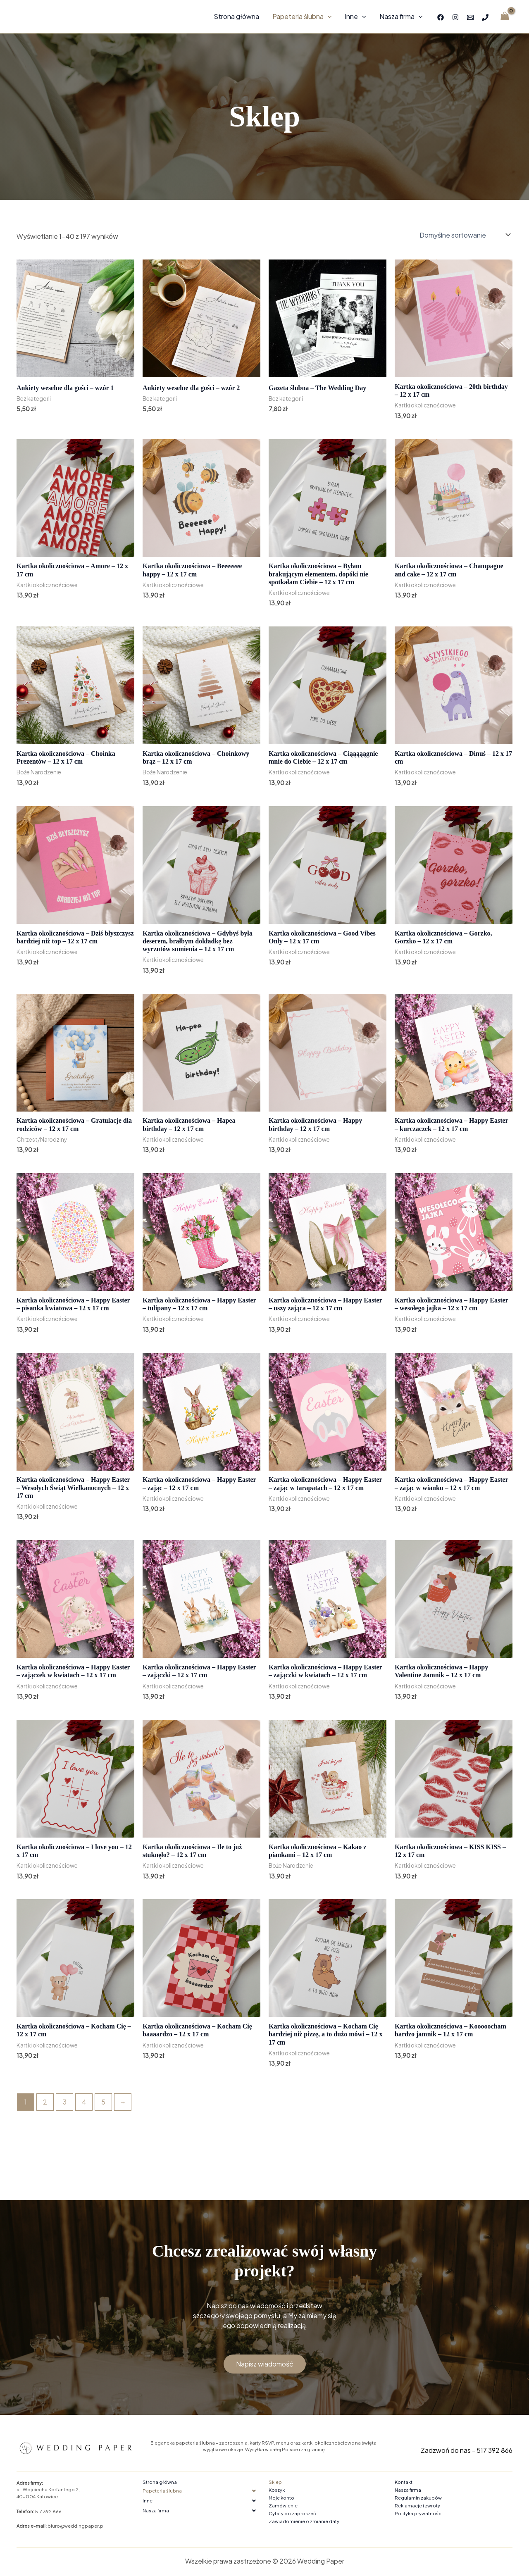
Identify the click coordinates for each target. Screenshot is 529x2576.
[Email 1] (470, 17)
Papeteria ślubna (302, 16)
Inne (355, 16)
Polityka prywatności (419, 2513)
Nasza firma (401, 16)
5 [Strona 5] (103, 2101)
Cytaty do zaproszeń (292, 2513)
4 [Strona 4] (84, 2101)
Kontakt (403, 2482)
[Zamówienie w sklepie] (464, 234)
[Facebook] (440, 17)
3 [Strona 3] (65, 2101)
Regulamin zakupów (418, 2497)
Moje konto (281, 2497)
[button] (201, 2491)
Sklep (275, 2482)
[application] (328, 16)
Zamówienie (283, 2505)
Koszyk (277, 2490)
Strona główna (236, 16)
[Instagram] (455, 17)
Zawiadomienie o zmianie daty (304, 2521)
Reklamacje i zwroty (417, 2505)
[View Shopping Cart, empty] (504, 16)
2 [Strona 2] (45, 2101)
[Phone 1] (485, 17)
